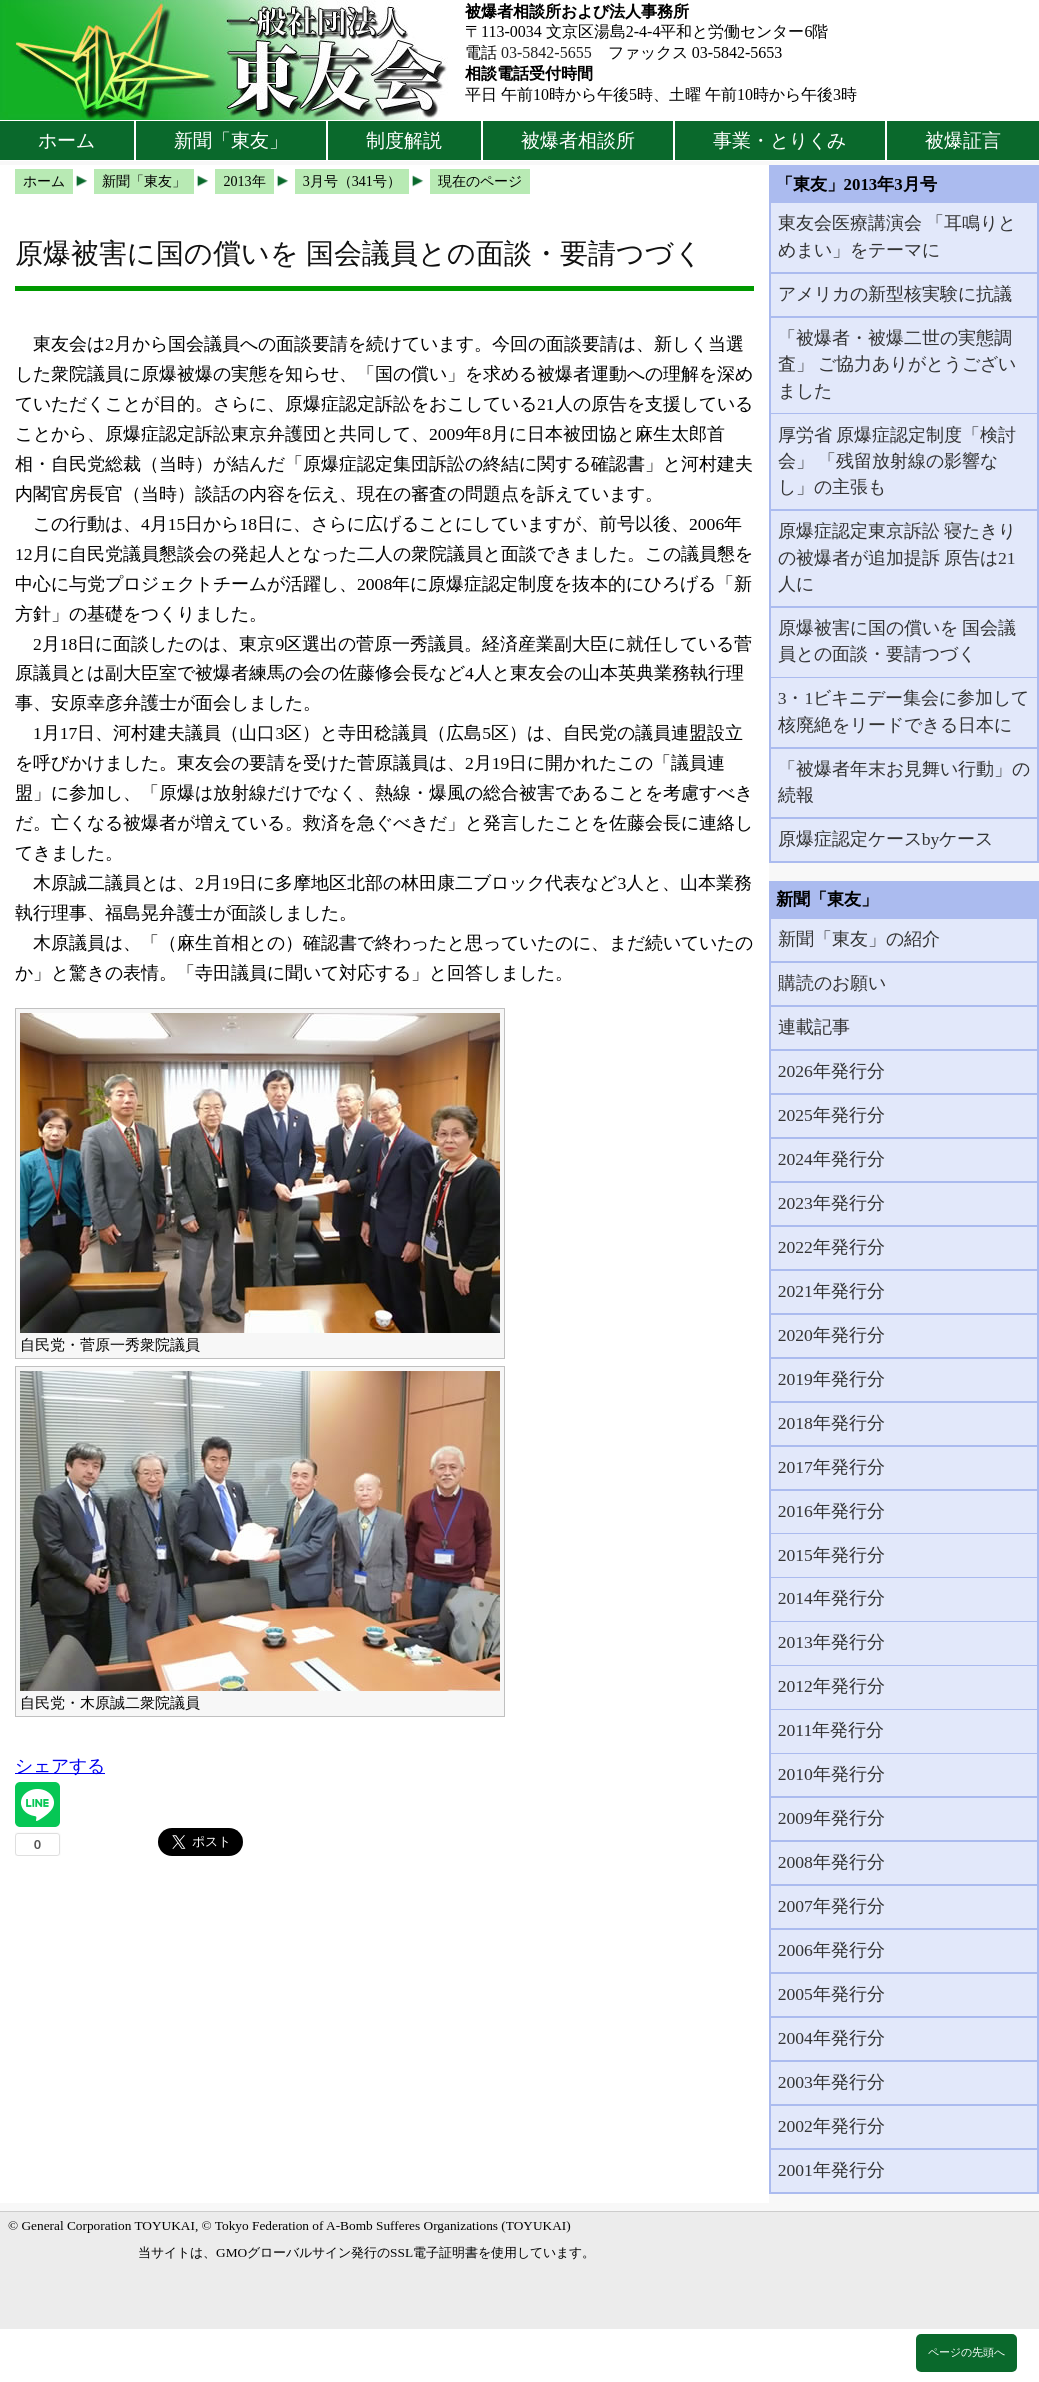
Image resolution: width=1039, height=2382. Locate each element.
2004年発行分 (831, 2038)
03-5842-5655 (546, 52)
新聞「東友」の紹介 (859, 939)
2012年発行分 (831, 1686)
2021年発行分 (831, 1291)
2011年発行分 (831, 1730)
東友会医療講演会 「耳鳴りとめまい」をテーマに (897, 236)
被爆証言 (963, 140)
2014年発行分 (831, 1598)
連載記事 (814, 1027)
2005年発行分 (831, 1994)
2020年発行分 (831, 1335)
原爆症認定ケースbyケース (886, 839)
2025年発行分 (831, 1115)
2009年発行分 (831, 1818)
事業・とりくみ (779, 140)
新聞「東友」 (231, 140)
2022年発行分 (831, 1247)
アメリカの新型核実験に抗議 (895, 294)
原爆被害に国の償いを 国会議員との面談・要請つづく (897, 641)
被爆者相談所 (578, 140)
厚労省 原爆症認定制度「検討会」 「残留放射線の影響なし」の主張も (897, 461)
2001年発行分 (831, 2170)
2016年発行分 (831, 1511)
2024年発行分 (831, 1159)
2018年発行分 (831, 1423)
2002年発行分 (831, 2126)
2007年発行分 (831, 1906)
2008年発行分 (831, 1862)
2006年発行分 (831, 1950)
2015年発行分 (831, 1555)
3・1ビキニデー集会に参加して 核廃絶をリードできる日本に (904, 711)
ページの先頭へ (966, 2352)
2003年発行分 (831, 2082)
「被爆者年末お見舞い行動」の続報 (904, 782)
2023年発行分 (831, 1203)
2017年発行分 (831, 1467)
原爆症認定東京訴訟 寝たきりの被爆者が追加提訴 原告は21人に (897, 557)
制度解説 (404, 140)
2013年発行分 (831, 1642)
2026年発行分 (831, 1071)
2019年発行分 (831, 1379)
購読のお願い (832, 983)
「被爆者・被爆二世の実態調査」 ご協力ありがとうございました (897, 364)
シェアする (60, 1766)
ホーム (66, 140)
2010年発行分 (831, 1774)
